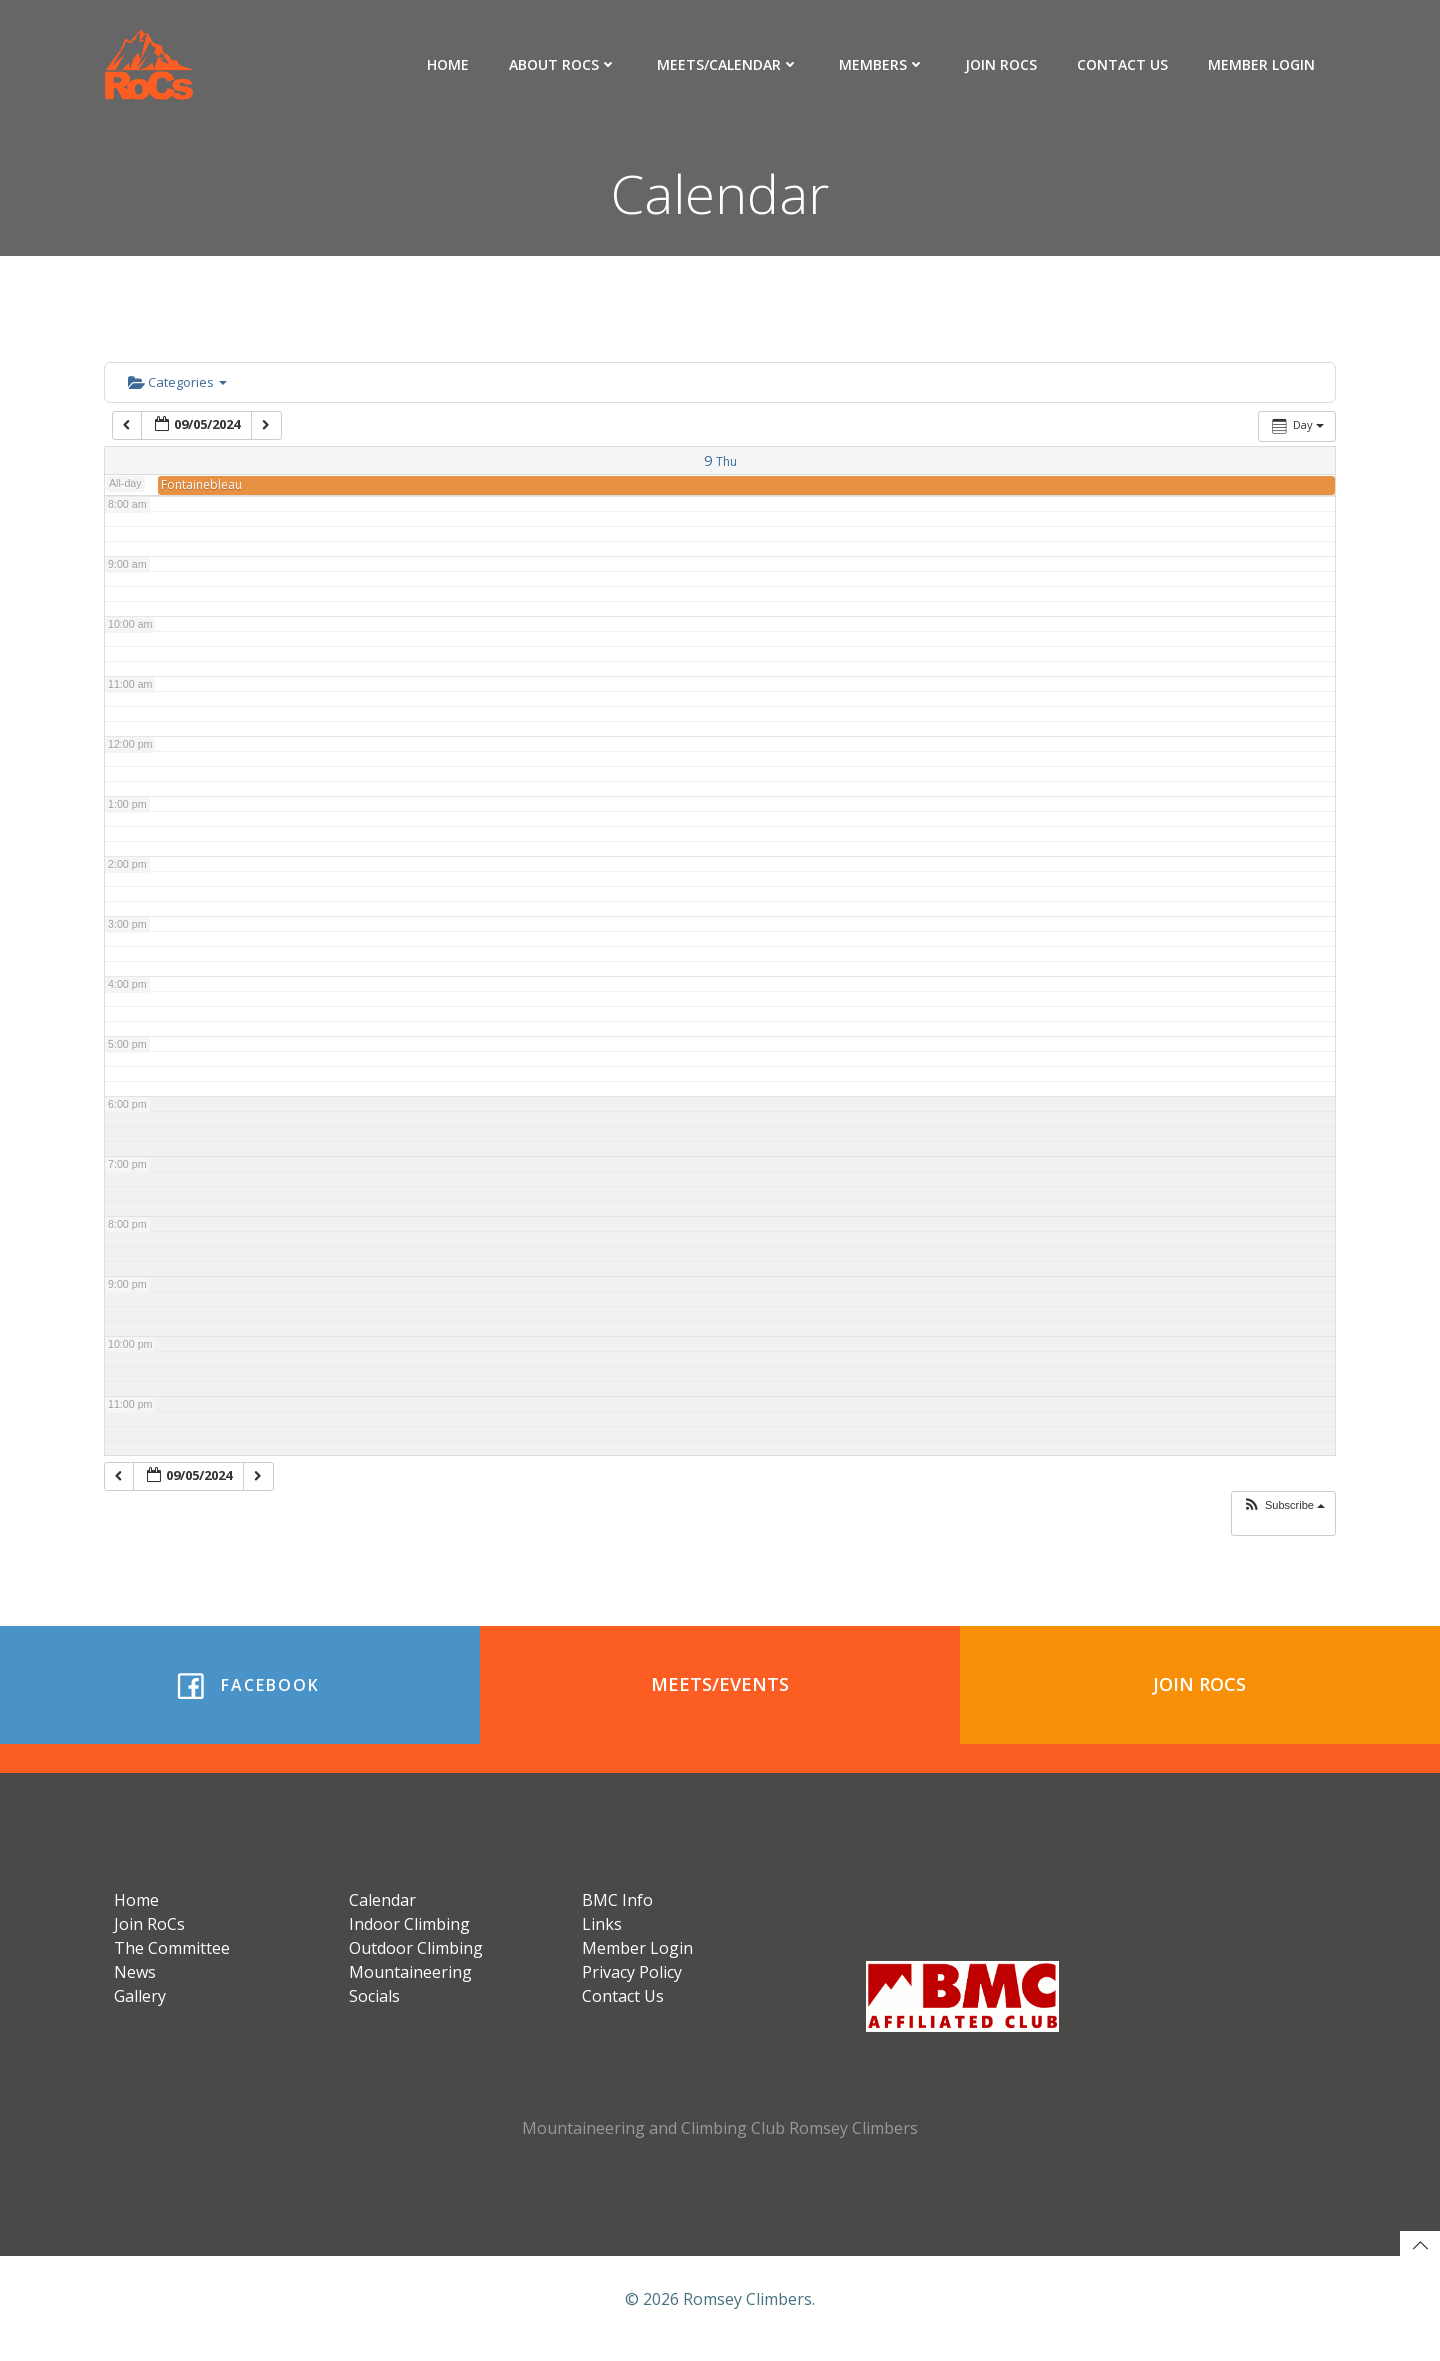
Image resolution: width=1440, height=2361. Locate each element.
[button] (1283, 1507)
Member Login (1262, 64)
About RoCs (564, 64)
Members (883, 64)
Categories (177, 384)
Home (449, 64)
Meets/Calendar (729, 64)
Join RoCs (1002, 64)
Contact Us (1123, 64)
